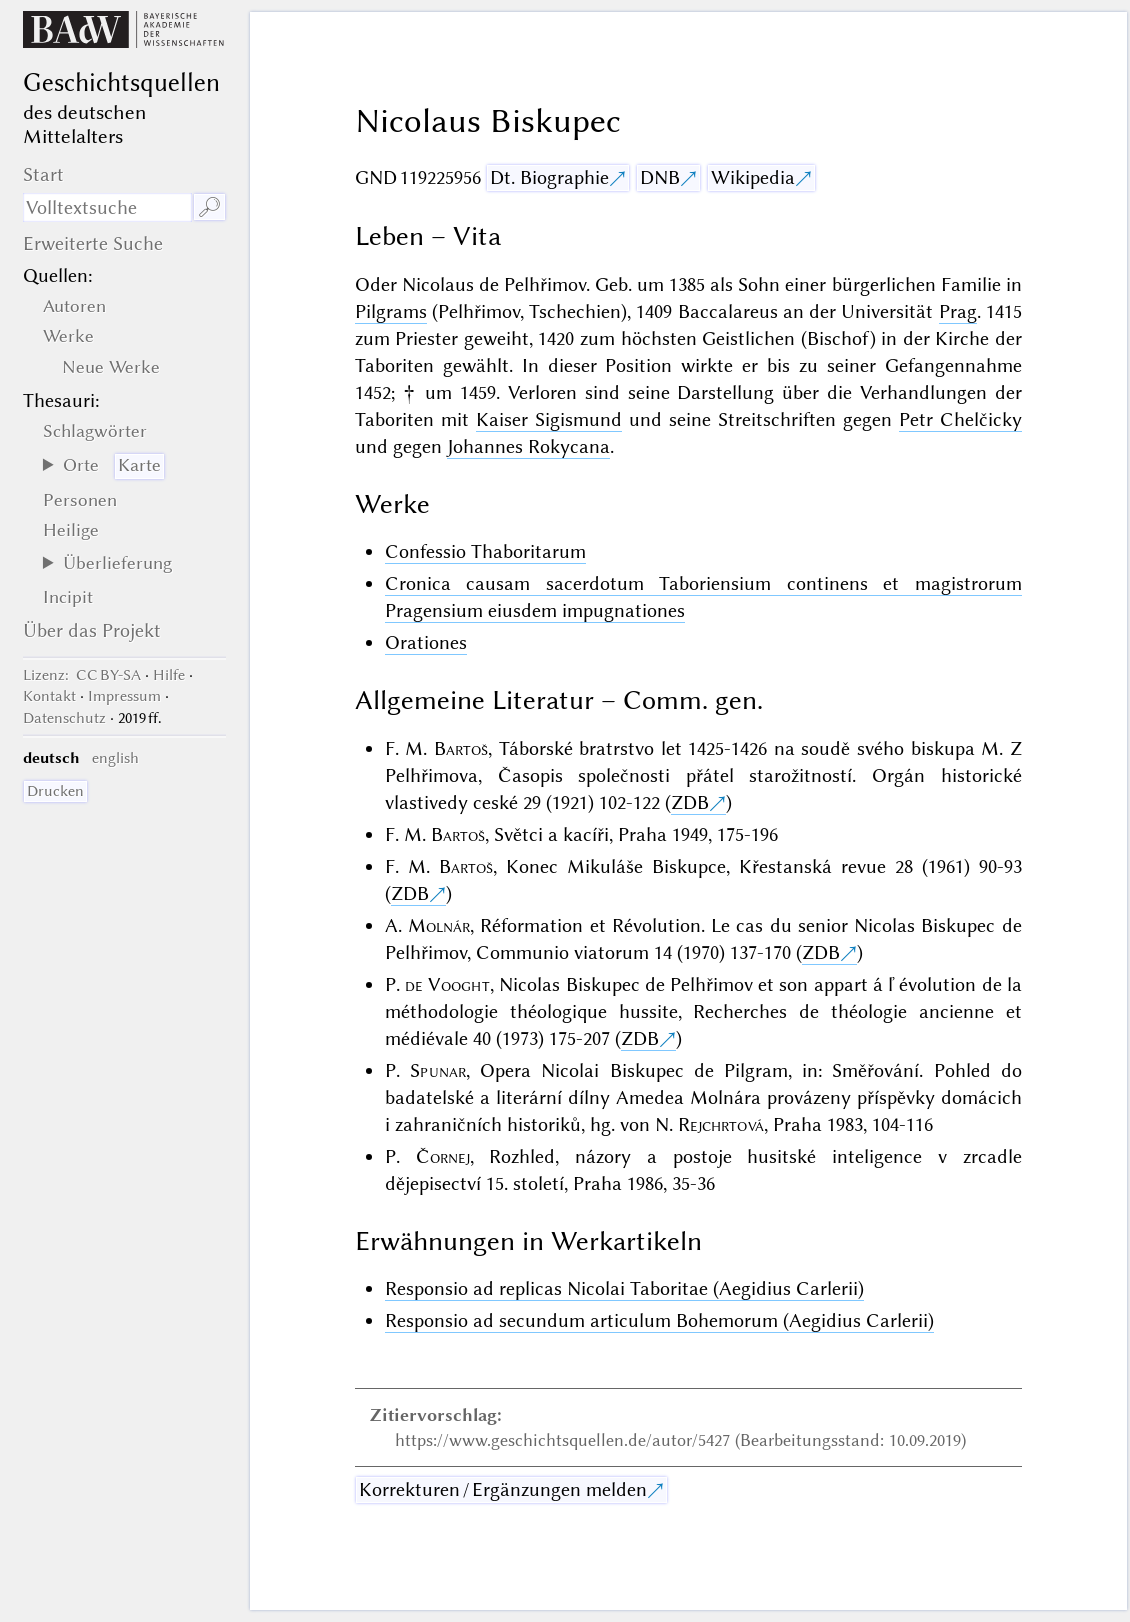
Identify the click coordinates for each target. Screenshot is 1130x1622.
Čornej (443, 1156)
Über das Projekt (92, 630)
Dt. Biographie (549, 177)
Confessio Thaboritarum (485, 551)
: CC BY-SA (82, 675)
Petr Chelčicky (960, 419)
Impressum (124, 696)
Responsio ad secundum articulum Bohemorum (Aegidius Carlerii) (659, 1320)
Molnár (439, 925)
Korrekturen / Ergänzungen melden (503, 1489)
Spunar (438, 1070)
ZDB (690, 802)
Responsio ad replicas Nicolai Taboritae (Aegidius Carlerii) (624, 1288)
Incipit (68, 597)
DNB (660, 177)
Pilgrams (391, 311)
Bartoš (461, 748)
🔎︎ (209, 207)
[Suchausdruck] (107, 207)
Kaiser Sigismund (549, 419)
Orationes (426, 642)
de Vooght (447, 984)
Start (43, 174)
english (115, 758)
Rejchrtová (721, 1124)
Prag (958, 311)
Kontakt (49, 696)
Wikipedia (753, 177)
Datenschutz (64, 718)
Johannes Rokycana (528, 446)
